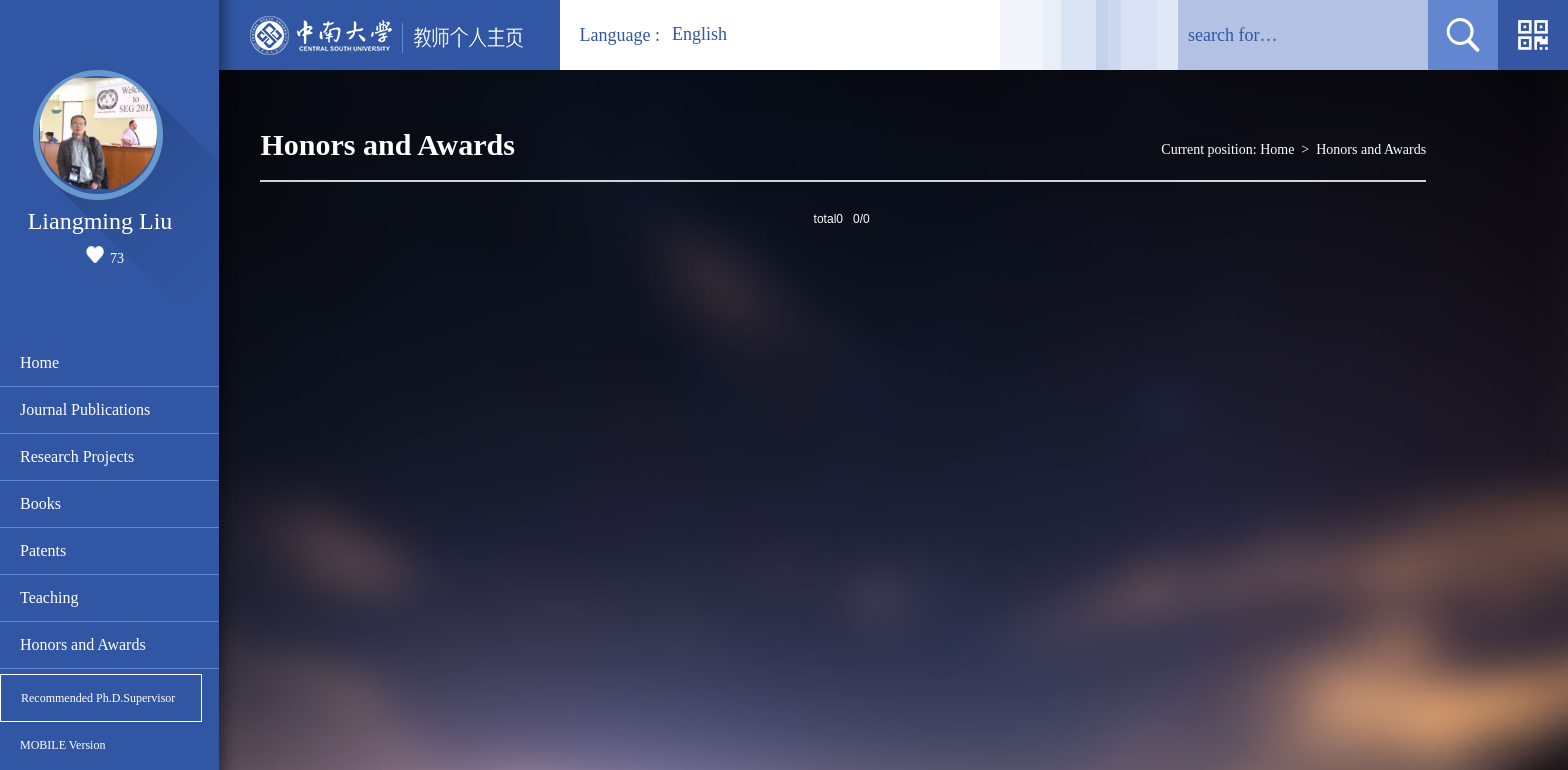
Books (40, 503)
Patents (43, 550)
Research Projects (77, 456)
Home (39, 362)
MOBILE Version (62, 745)
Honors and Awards (83, 644)
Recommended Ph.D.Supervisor (98, 698)
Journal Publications (85, 409)
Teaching (49, 597)
